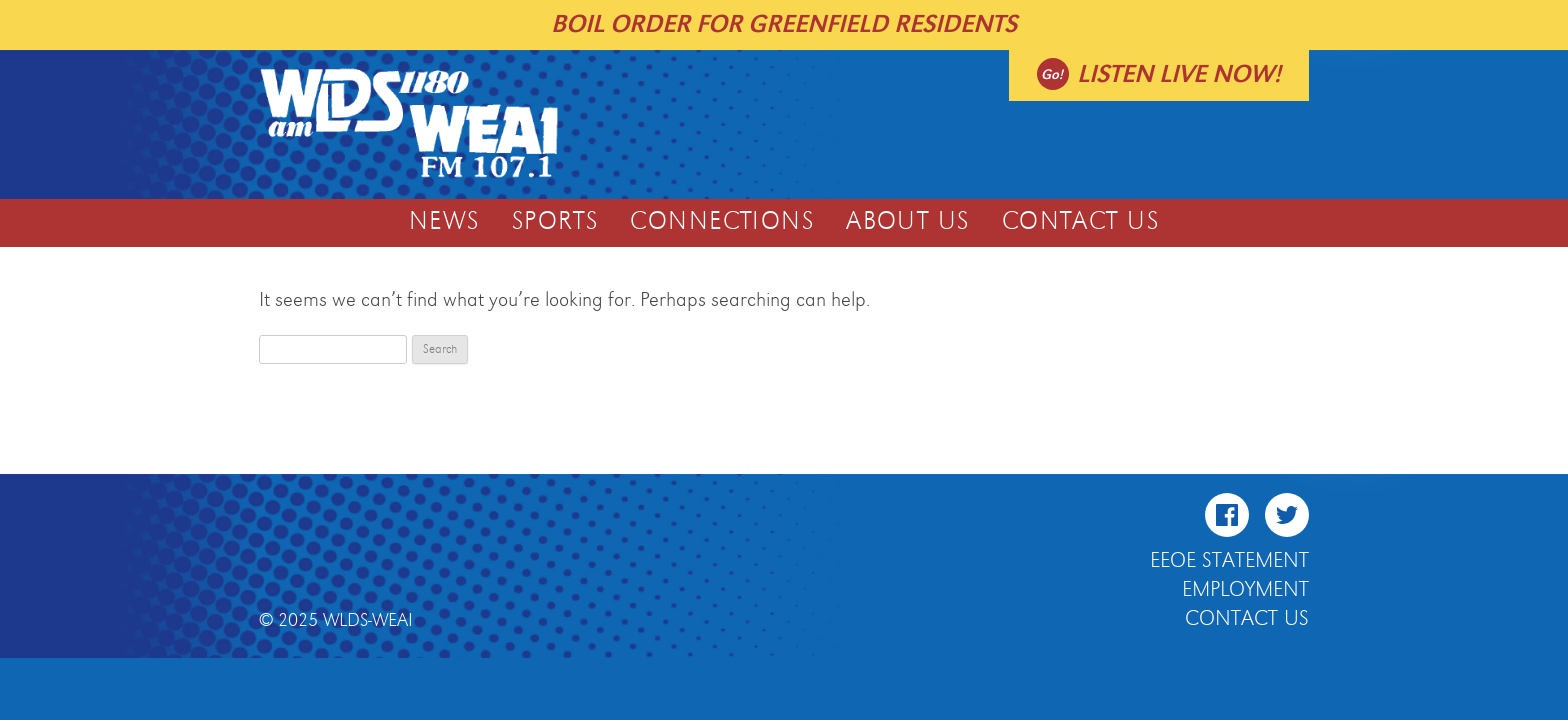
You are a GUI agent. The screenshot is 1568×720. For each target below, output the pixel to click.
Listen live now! (1179, 74)
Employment (1245, 590)
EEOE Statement (1229, 561)
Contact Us (1080, 222)
